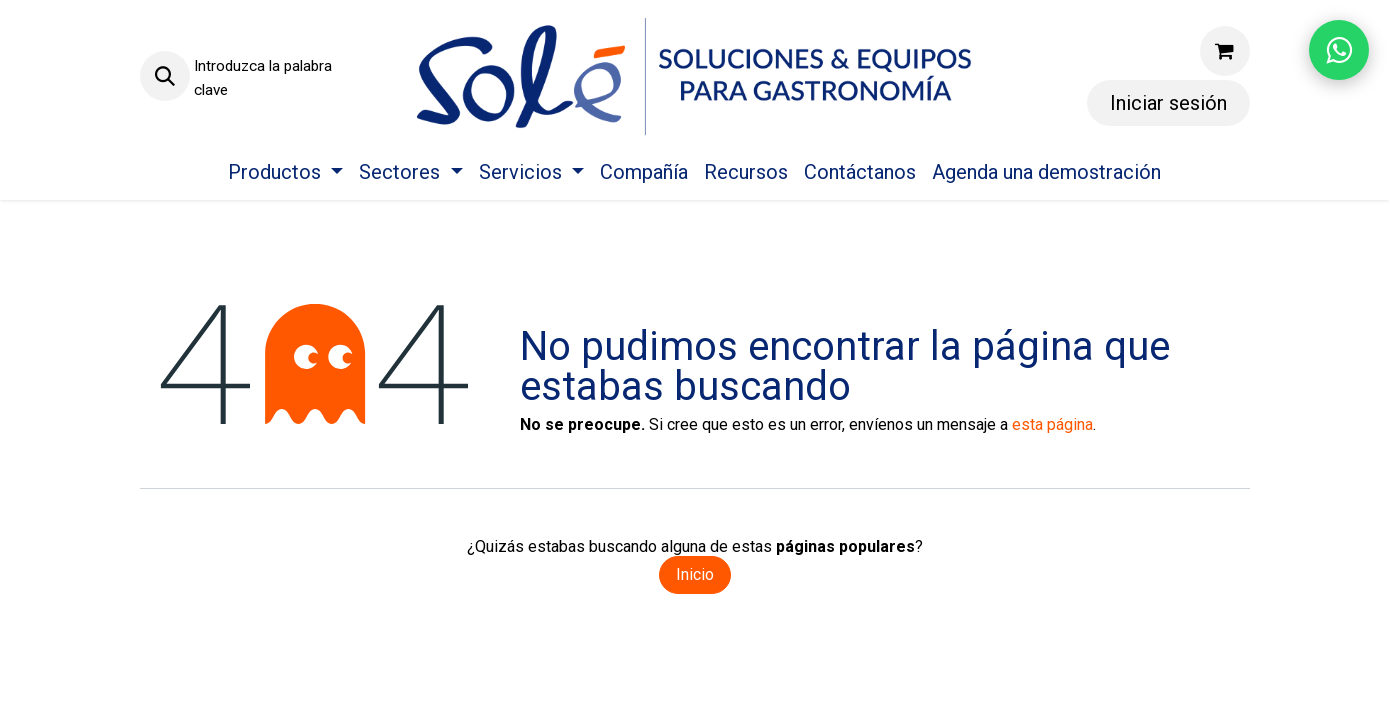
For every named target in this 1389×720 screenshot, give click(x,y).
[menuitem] (285, 172)
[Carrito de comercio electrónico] (1225, 51)
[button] (165, 76)
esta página (1052, 424)
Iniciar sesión (1168, 103)
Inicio (695, 574)
